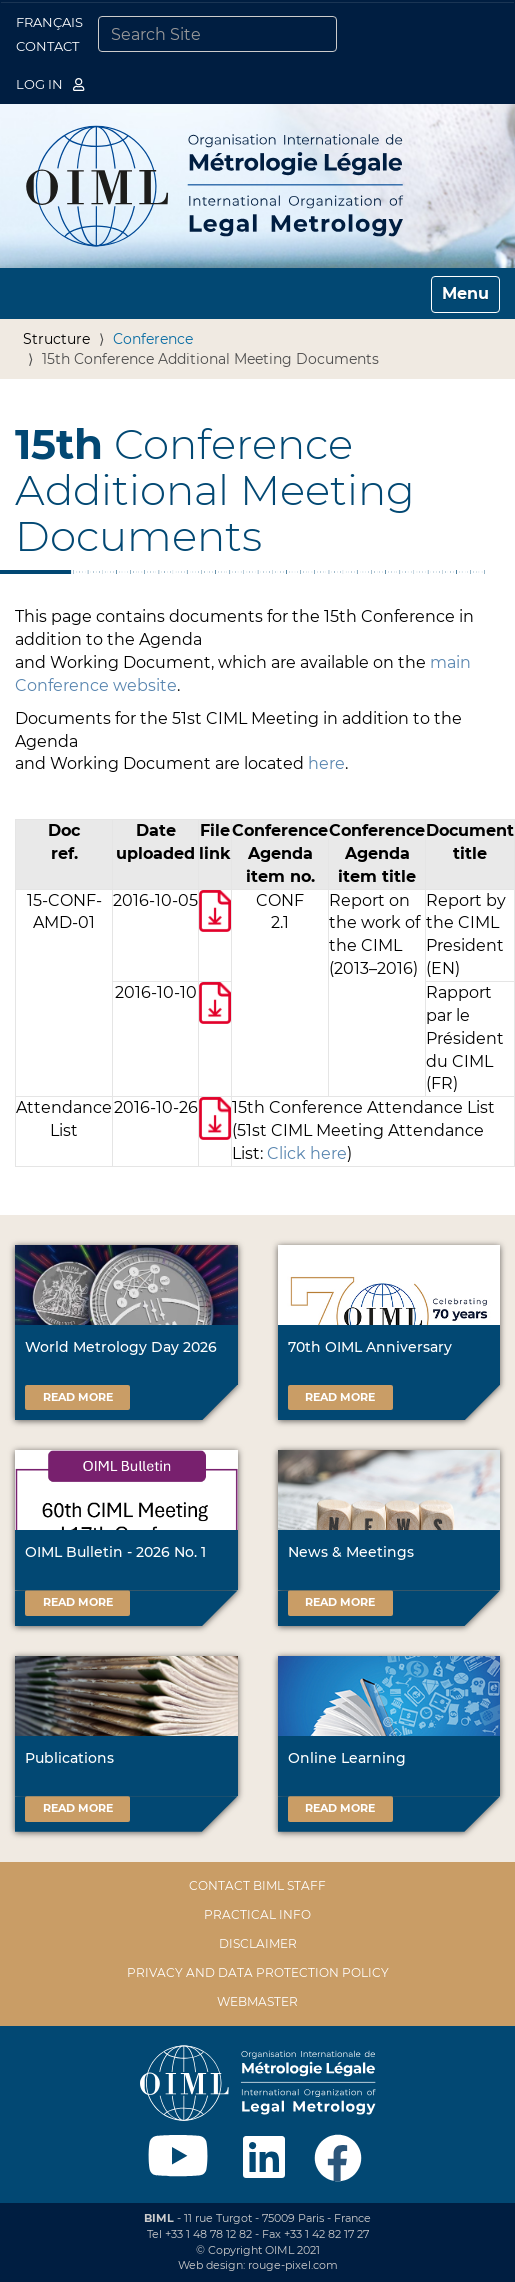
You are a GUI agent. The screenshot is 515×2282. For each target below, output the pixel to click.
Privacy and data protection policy (258, 1972)
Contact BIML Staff (257, 1885)
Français (49, 22)
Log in (50, 84)
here (326, 763)
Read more (78, 1397)
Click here (307, 1153)
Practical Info (257, 1914)
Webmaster (257, 2001)
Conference (153, 339)
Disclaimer (258, 1943)
